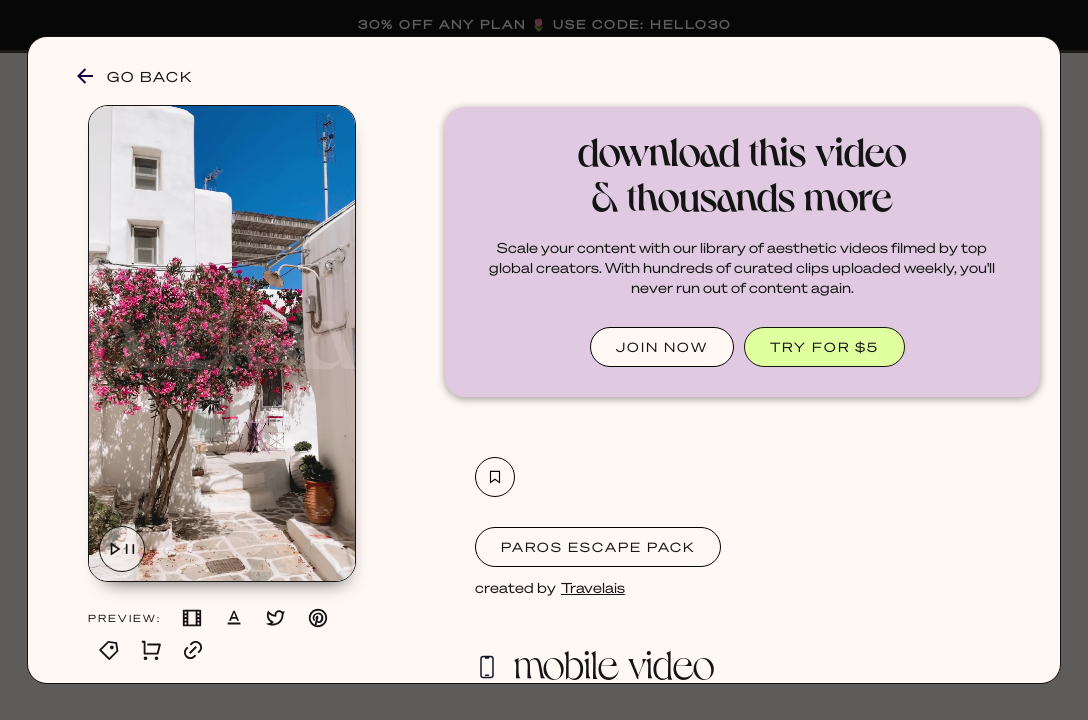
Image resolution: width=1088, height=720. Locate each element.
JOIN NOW (662, 346)
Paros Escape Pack (598, 546)
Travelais (593, 587)
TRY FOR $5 (824, 346)
